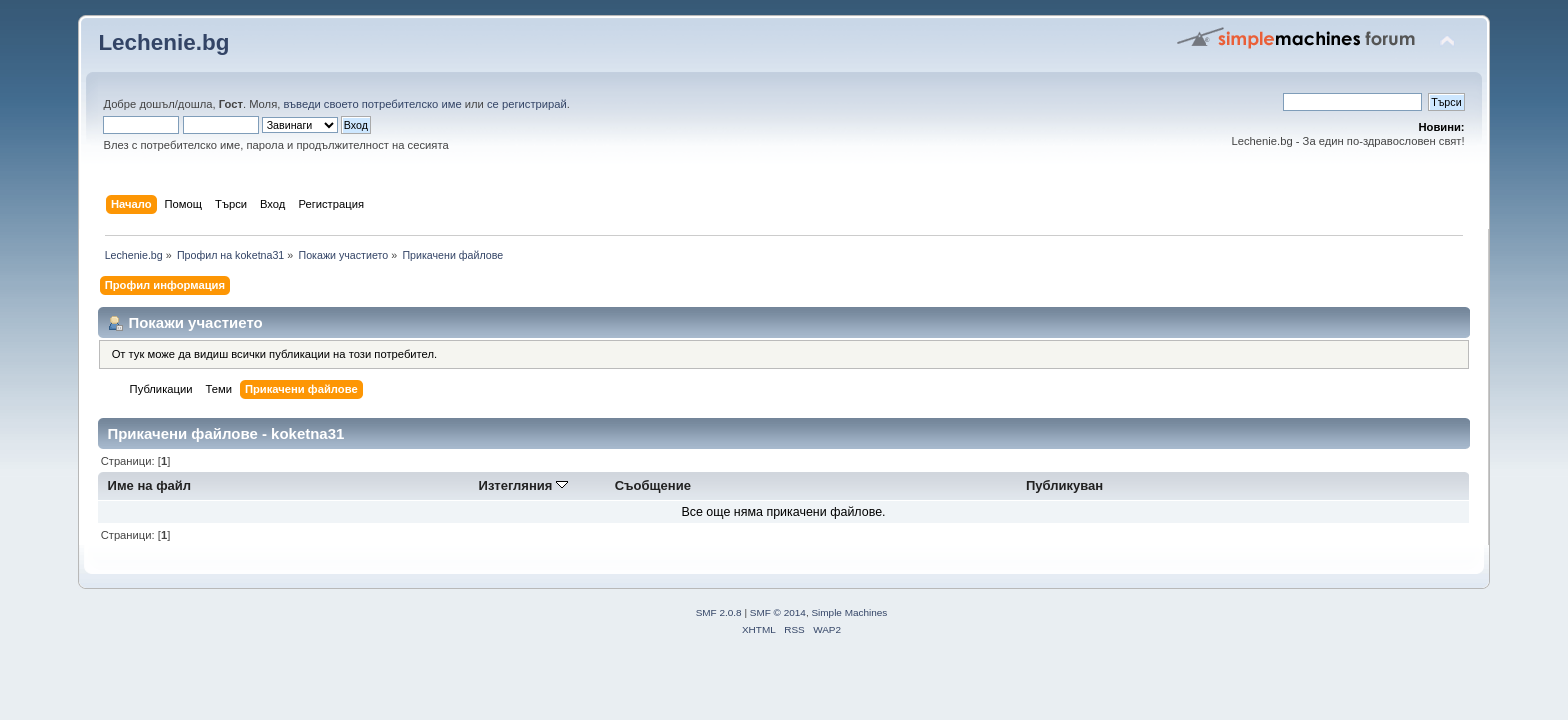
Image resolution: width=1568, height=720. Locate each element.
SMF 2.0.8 (719, 612)
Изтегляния (524, 485)
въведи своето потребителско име (372, 104)
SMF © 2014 (778, 612)
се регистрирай (527, 104)
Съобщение (653, 485)
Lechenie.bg (163, 42)
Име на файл (150, 485)
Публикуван (1064, 485)
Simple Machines (849, 612)
